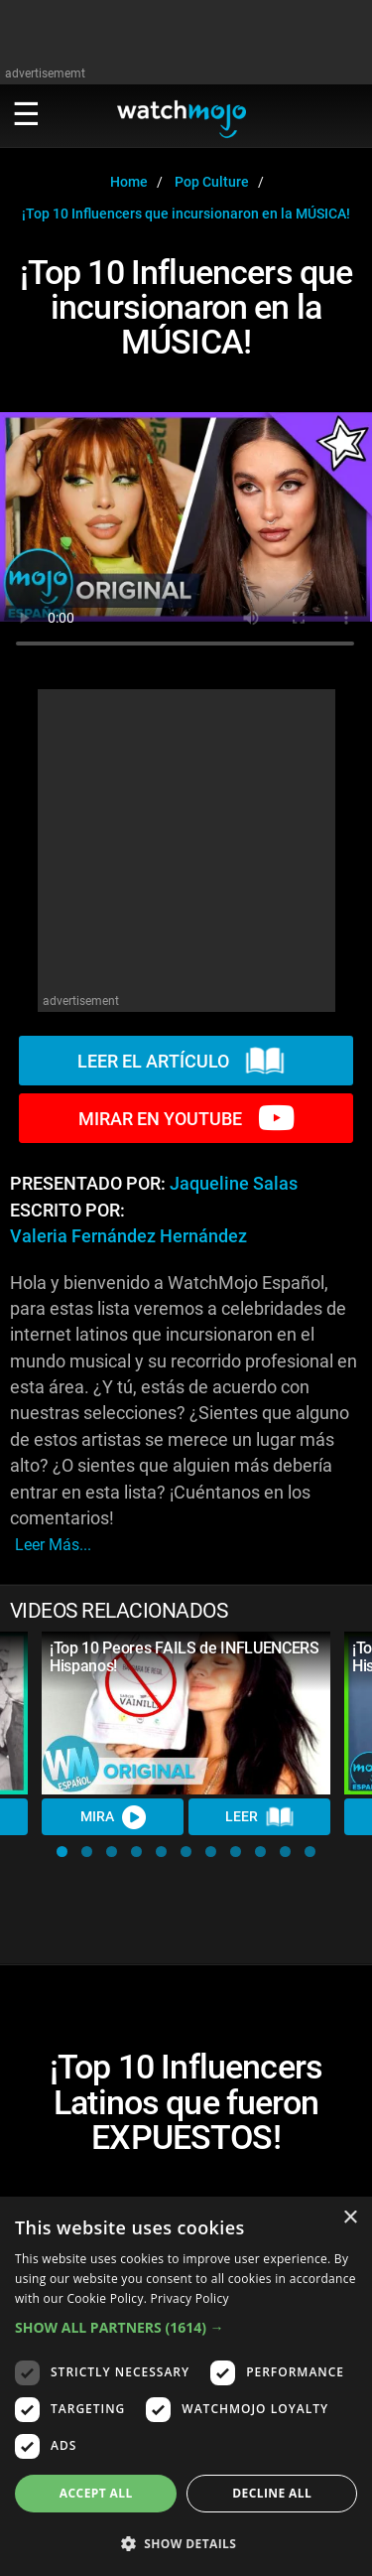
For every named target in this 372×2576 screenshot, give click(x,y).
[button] (62, 1851)
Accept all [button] (96, 2493)
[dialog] (186, 2386)
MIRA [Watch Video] (113, 1817)
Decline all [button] (271, 2493)
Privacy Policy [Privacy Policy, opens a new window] (190, 2298)
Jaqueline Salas (234, 1184)
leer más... (53, 1544)
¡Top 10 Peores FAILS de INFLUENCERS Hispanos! (184, 1657)
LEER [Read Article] (260, 1817)
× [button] (349, 2218)
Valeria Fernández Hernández (128, 1236)
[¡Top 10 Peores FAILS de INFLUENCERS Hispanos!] (186, 1713)
